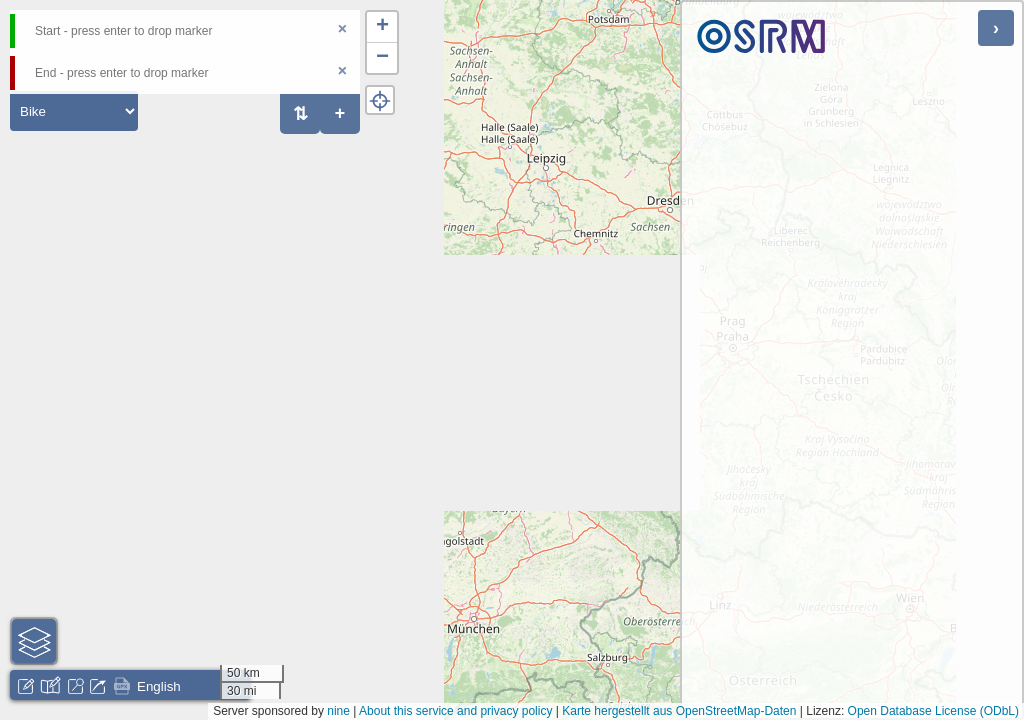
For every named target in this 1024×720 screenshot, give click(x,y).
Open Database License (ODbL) (933, 711)
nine (338, 711)
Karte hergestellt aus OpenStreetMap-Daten (679, 711)
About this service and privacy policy (455, 711)
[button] (382, 27)
